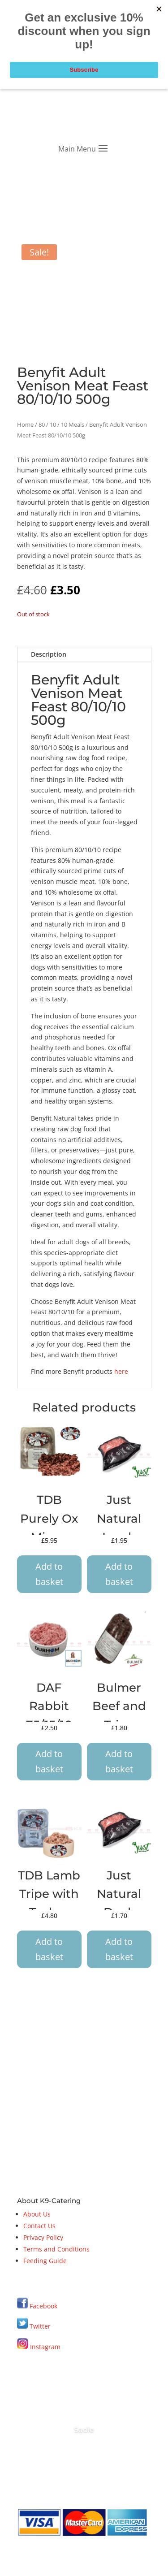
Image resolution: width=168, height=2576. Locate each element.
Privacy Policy (43, 2237)
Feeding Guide (45, 2260)
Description (48, 654)
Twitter (34, 2326)
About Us (37, 2214)
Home (25, 424)
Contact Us (39, 2225)
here (121, 1371)
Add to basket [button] (49, 1574)
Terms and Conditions (56, 2249)
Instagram (38, 2346)
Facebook (43, 2306)
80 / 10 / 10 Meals (61, 424)
